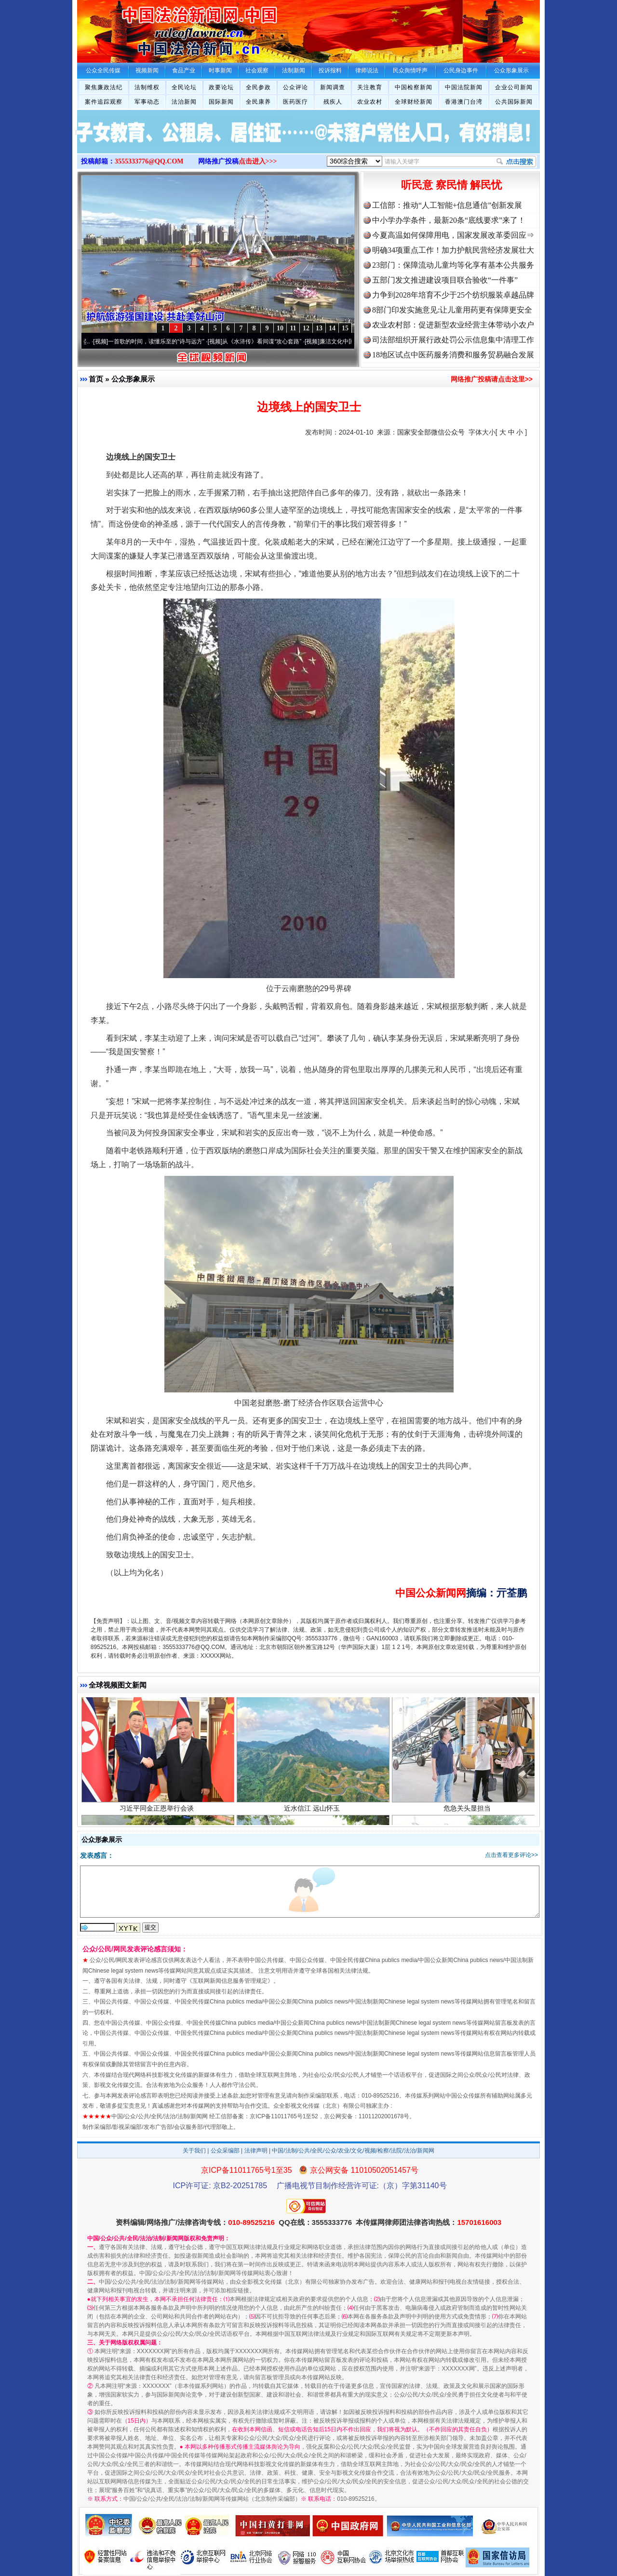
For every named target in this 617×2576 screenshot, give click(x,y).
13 (319, 328)
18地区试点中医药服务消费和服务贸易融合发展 (453, 355)
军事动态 (147, 101)
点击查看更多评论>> (511, 1855)
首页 (96, 379)
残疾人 (332, 101)
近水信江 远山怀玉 (313, 1815)
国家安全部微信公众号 (431, 432)
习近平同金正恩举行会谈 (157, 1815)
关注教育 (369, 87)
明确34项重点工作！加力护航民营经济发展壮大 (453, 250)
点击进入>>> (258, 161)
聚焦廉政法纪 (103, 87)
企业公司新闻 (514, 87)
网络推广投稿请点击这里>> (492, 379)
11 (293, 328)
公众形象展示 (133, 379)
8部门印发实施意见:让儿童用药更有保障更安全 (452, 310)
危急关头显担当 (468, 1815)
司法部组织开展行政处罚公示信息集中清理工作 (453, 340)
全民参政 (258, 87)
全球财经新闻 (413, 101)
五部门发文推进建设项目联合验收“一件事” (445, 280)
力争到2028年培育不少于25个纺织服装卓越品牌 (453, 295)
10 (280, 328)
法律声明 (256, 2150)
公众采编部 (225, 2150)
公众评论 (295, 87)
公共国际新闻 (514, 101)
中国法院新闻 (464, 87)
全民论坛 (184, 87)
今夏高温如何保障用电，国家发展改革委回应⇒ (453, 235)
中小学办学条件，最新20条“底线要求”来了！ (448, 220)
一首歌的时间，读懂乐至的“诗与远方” (163, 341)
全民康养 (258, 101)
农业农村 (369, 101)
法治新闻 (184, 101)
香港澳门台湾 (464, 101)
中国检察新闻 (413, 87)
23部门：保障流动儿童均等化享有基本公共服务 (453, 265)
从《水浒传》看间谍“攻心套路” (268, 341)
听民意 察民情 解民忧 (451, 185)
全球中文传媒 (156, 28)
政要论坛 (221, 87)
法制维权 (147, 87)
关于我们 (194, 2150)
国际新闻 (221, 101)
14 (332, 328)
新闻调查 (332, 87)
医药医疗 (295, 101)
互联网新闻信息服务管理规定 (230, 1980)
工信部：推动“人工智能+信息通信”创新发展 (447, 205)
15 (345, 328)
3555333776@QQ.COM (149, 161)
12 (306, 328)
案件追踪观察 (103, 101)
